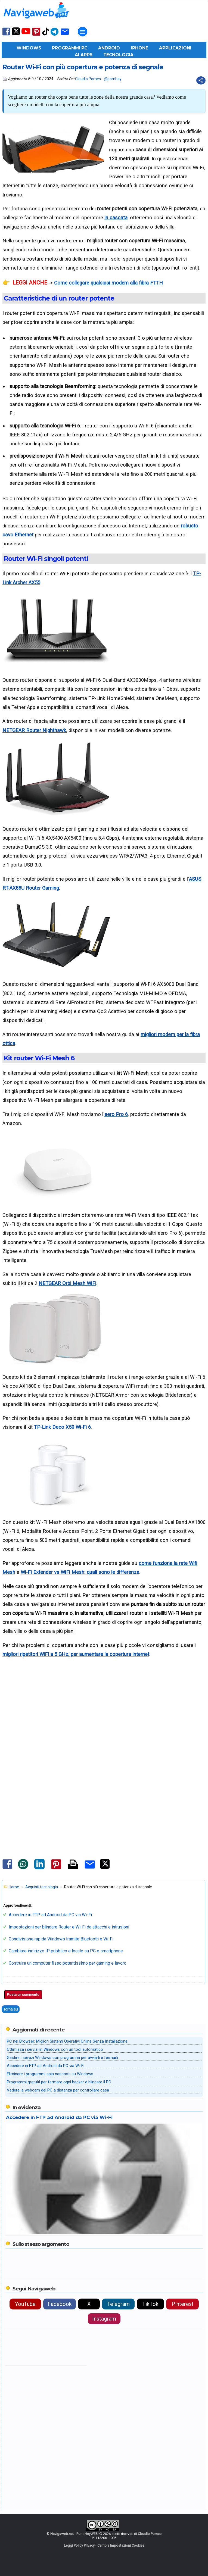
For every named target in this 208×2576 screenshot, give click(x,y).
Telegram (118, 2304)
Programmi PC (69, 48)
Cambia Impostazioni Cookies (120, 2545)
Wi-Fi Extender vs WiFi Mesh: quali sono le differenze (80, 1572)
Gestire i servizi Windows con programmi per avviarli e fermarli (62, 2057)
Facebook (60, 2304)
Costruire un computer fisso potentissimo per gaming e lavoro (67, 1963)
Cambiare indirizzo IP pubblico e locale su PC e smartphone (66, 1950)
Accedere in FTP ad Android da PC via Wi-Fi (50, 1914)
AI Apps (83, 54)
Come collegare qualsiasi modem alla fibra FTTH (108, 283)
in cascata (116, 217)
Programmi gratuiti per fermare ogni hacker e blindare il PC (59, 2082)
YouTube (25, 2304)
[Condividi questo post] (201, 80)
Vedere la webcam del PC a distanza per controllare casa (58, 2090)
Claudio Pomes (88, 79)
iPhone (139, 48)
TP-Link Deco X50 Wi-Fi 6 (62, 1427)
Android (109, 48)
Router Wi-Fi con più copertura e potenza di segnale (82, 67)
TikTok (150, 2304)
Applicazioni (175, 48)
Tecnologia (118, 54)
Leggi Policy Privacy (79, 2545)
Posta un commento (23, 1995)
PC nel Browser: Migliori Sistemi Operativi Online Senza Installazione (67, 2041)
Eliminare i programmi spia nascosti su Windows (50, 2073)
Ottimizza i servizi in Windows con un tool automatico (55, 2049)
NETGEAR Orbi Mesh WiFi (67, 1283)
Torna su (10, 2009)
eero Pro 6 (116, 1114)
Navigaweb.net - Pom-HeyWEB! (74, 2534)
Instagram (104, 2318)
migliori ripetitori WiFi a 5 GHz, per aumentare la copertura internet (75, 1654)
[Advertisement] (104, 1728)
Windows (29, 48)
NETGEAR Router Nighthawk (34, 730)
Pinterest (183, 2304)
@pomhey (113, 79)
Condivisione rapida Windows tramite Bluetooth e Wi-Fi (61, 1939)
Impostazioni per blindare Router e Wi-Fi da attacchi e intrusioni (69, 1927)
